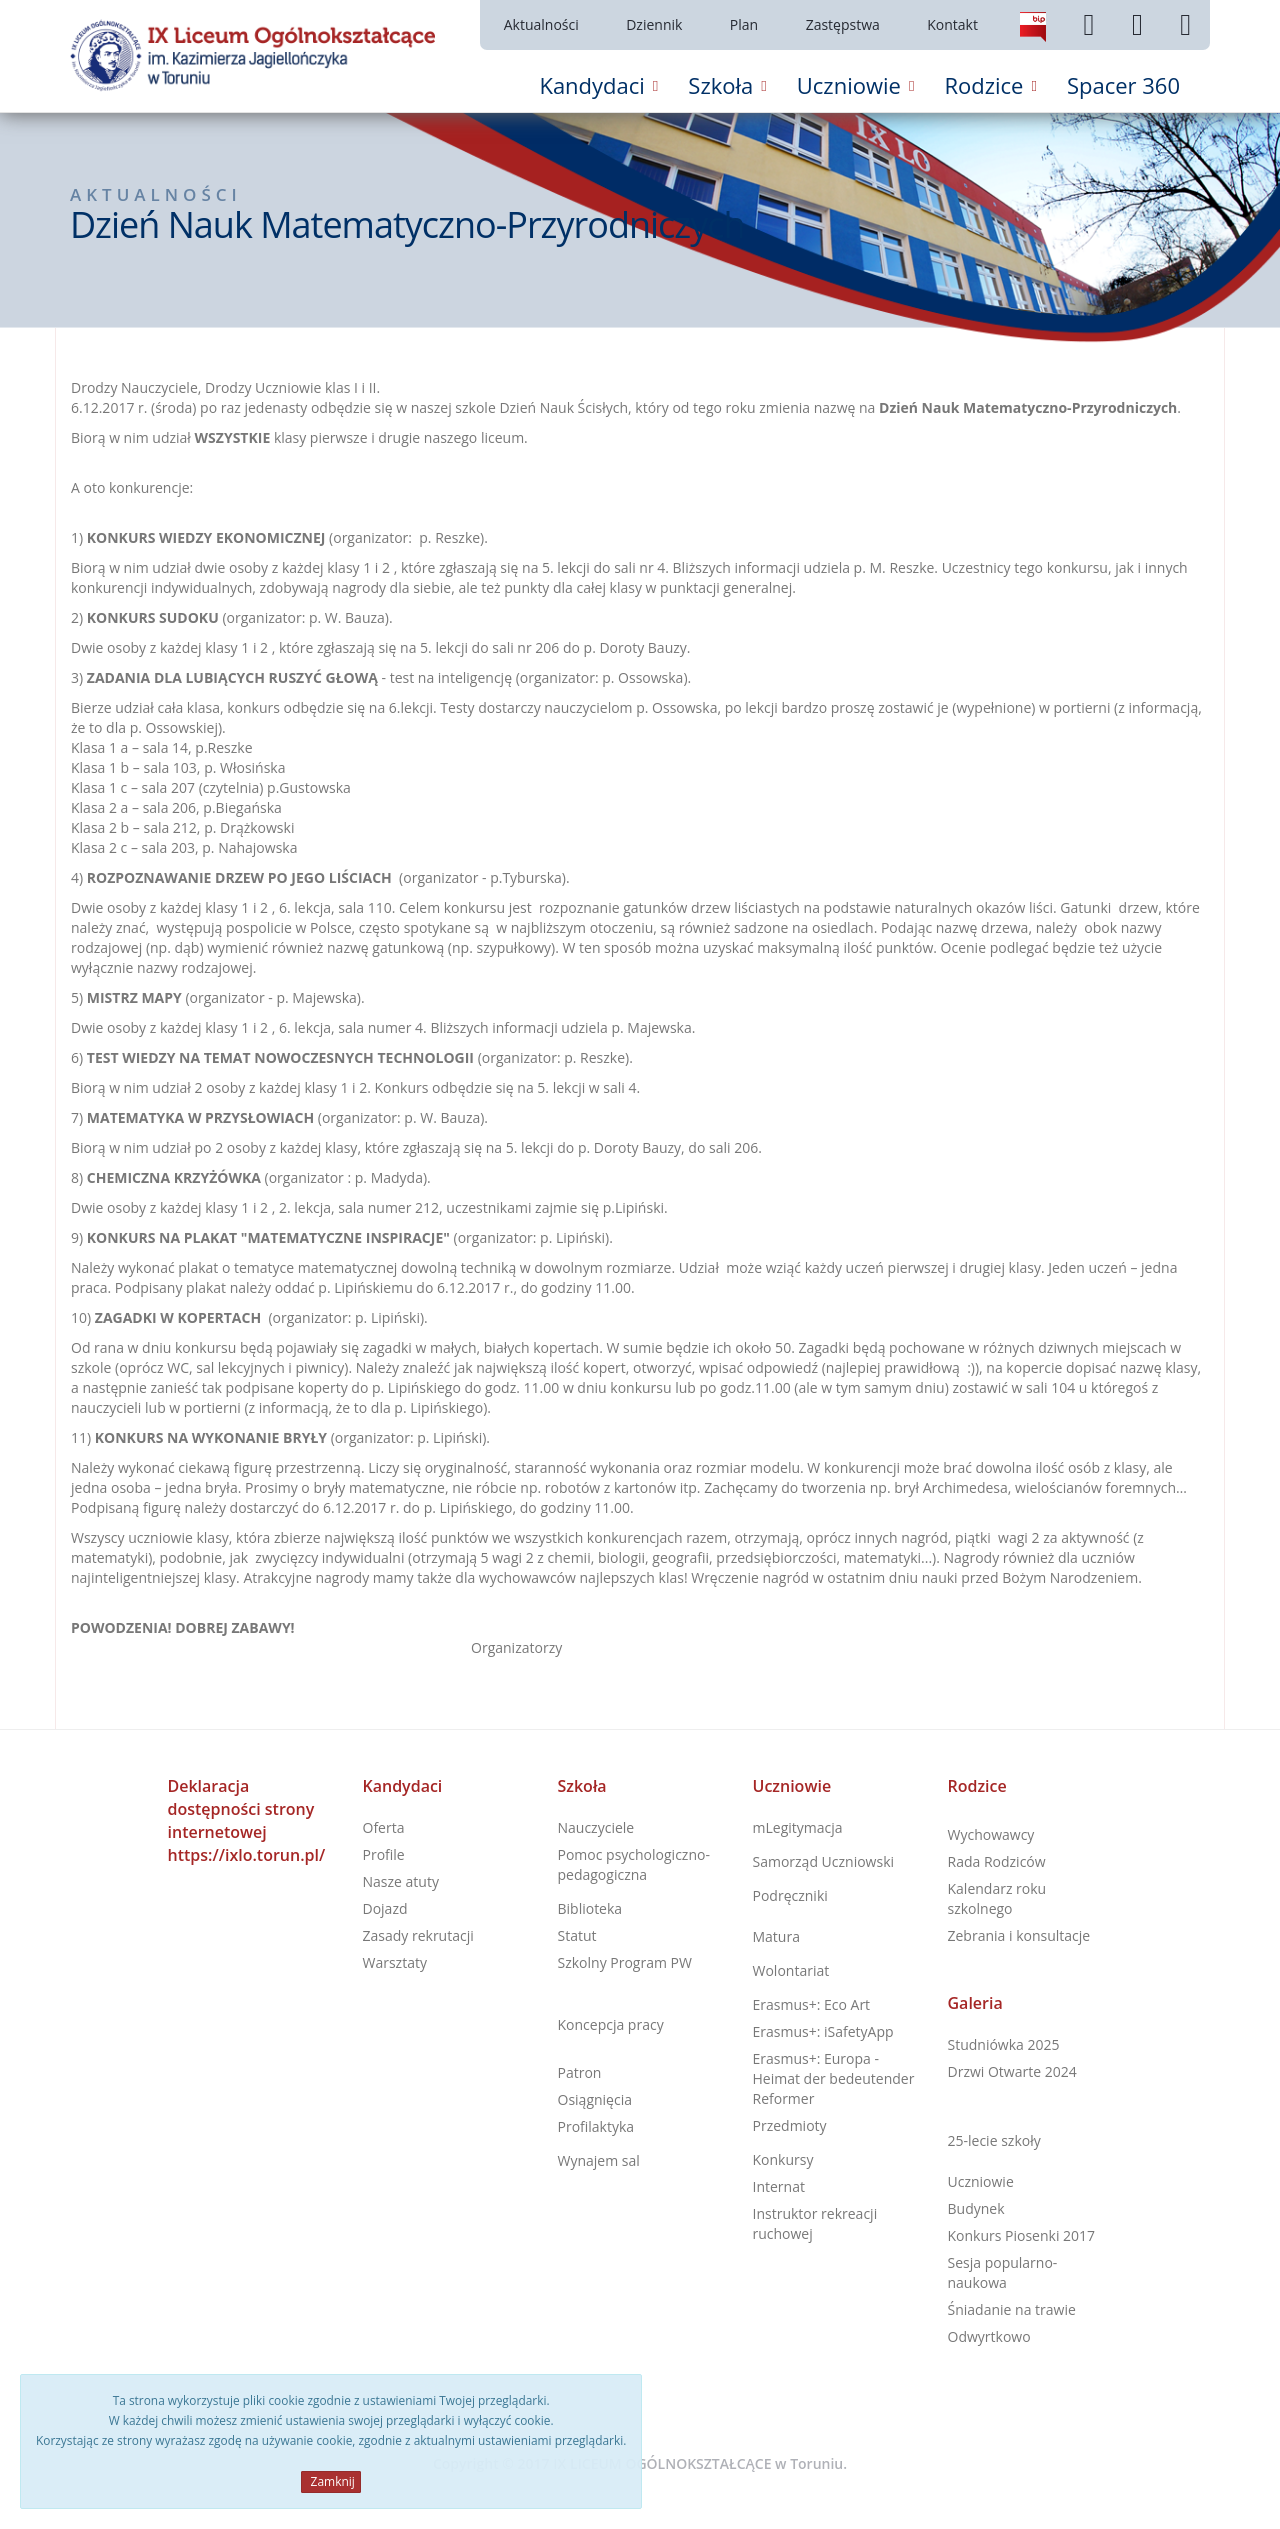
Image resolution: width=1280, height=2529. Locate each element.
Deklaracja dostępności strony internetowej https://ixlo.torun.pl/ (247, 1820)
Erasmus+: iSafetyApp (823, 2031)
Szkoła (582, 1786)
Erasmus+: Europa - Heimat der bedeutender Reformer (834, 2078)
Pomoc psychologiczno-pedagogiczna (634, 1864)
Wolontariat (791, 1970)
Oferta (384, 1827)
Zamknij (330, 2481)
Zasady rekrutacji (418, 1935)
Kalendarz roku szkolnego (997, 1898)
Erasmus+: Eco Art (812, 2004)
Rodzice (977, 1786)
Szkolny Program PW (625, 1962)
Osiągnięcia (595, 2099)
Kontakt (952, 24)
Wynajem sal (599, 2160)
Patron (580, 2072)
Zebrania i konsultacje (1019, 1935)
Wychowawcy (991, 1834)
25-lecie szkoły (994, 2140)
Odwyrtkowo (989, 2336)
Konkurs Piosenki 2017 (1022, 2235)
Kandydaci (403, 1786)
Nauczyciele (596, 1827)
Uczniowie (792, 1786)
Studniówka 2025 (1004, 2044)
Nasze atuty (401, 1881)
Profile (384, 1854)
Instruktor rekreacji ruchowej (815, 2223)
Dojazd (385, 1908)
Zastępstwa (843, 24)
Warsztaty (395, 1962)
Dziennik (654, 24)
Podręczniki (790, 1895)
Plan (744, 24)
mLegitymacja (798, 1827)
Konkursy (783, 2159)
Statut (577, 1935)
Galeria (975, 2003)
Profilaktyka (596, 2126)
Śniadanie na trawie (1012, 2309)
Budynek (976, 2208)
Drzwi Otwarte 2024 (1012, 2071)
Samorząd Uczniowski (824, 1861)
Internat (779, 2186)
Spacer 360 (1123, 85)
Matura (776, 1936)
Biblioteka (590, 1908)
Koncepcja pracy (611, 2024)
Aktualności (541, 24)
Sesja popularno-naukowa (1003, 2272)
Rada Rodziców (997, 1861)
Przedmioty (790, 2125)
